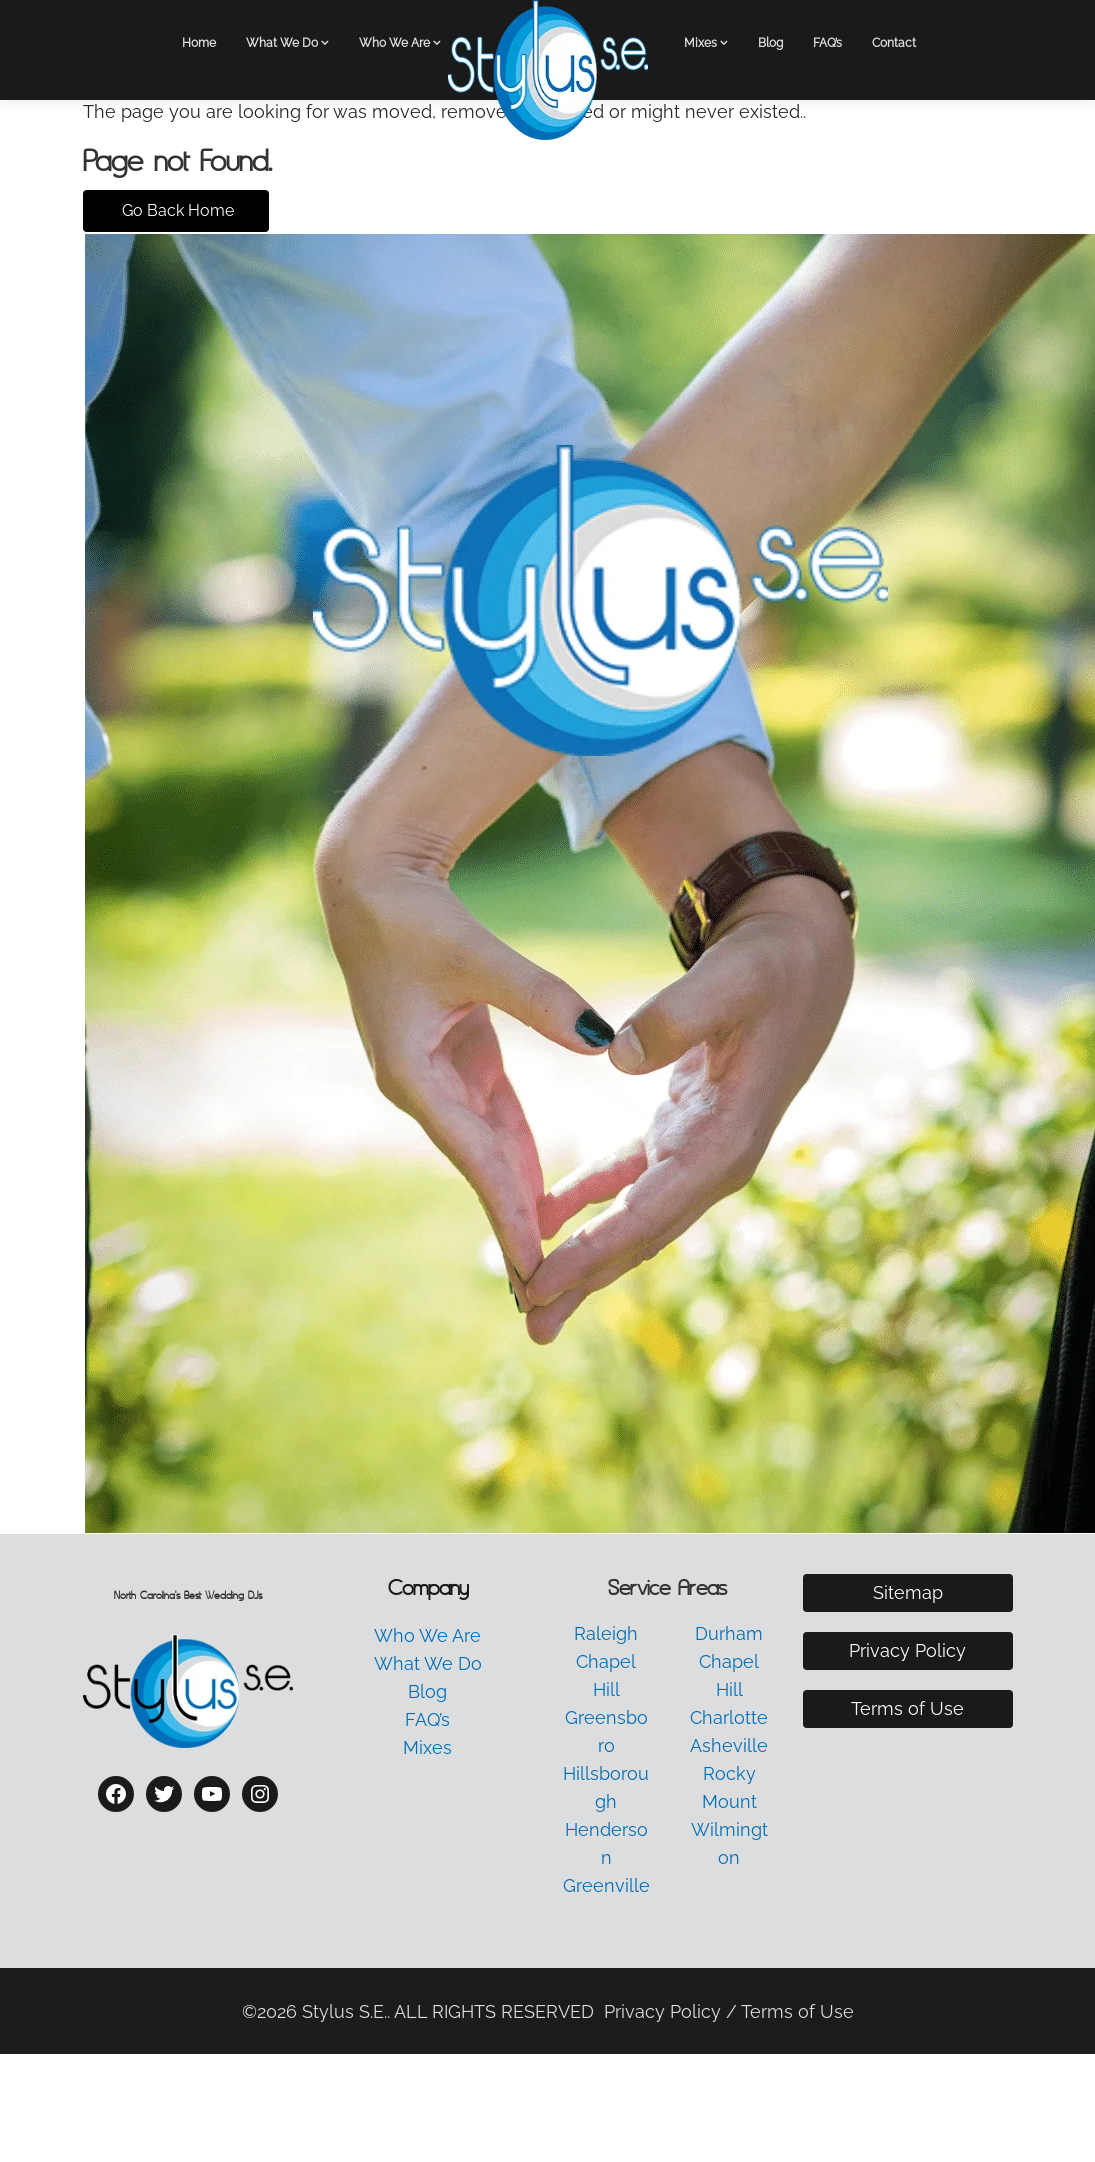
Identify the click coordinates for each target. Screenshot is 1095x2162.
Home (199, 43)
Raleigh (606, 1633)
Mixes (700, 43)
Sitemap (908, 1592)
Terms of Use (907, 1708)
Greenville (606, 1885)
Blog (770, 43)
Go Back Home (176, 210)
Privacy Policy (907, 1650)
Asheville (729, 1745)
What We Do (282, 43)
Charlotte (729, 1717)
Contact (894, 43)
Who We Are (394, 43)
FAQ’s (827, 43)
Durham (729, 1633)
